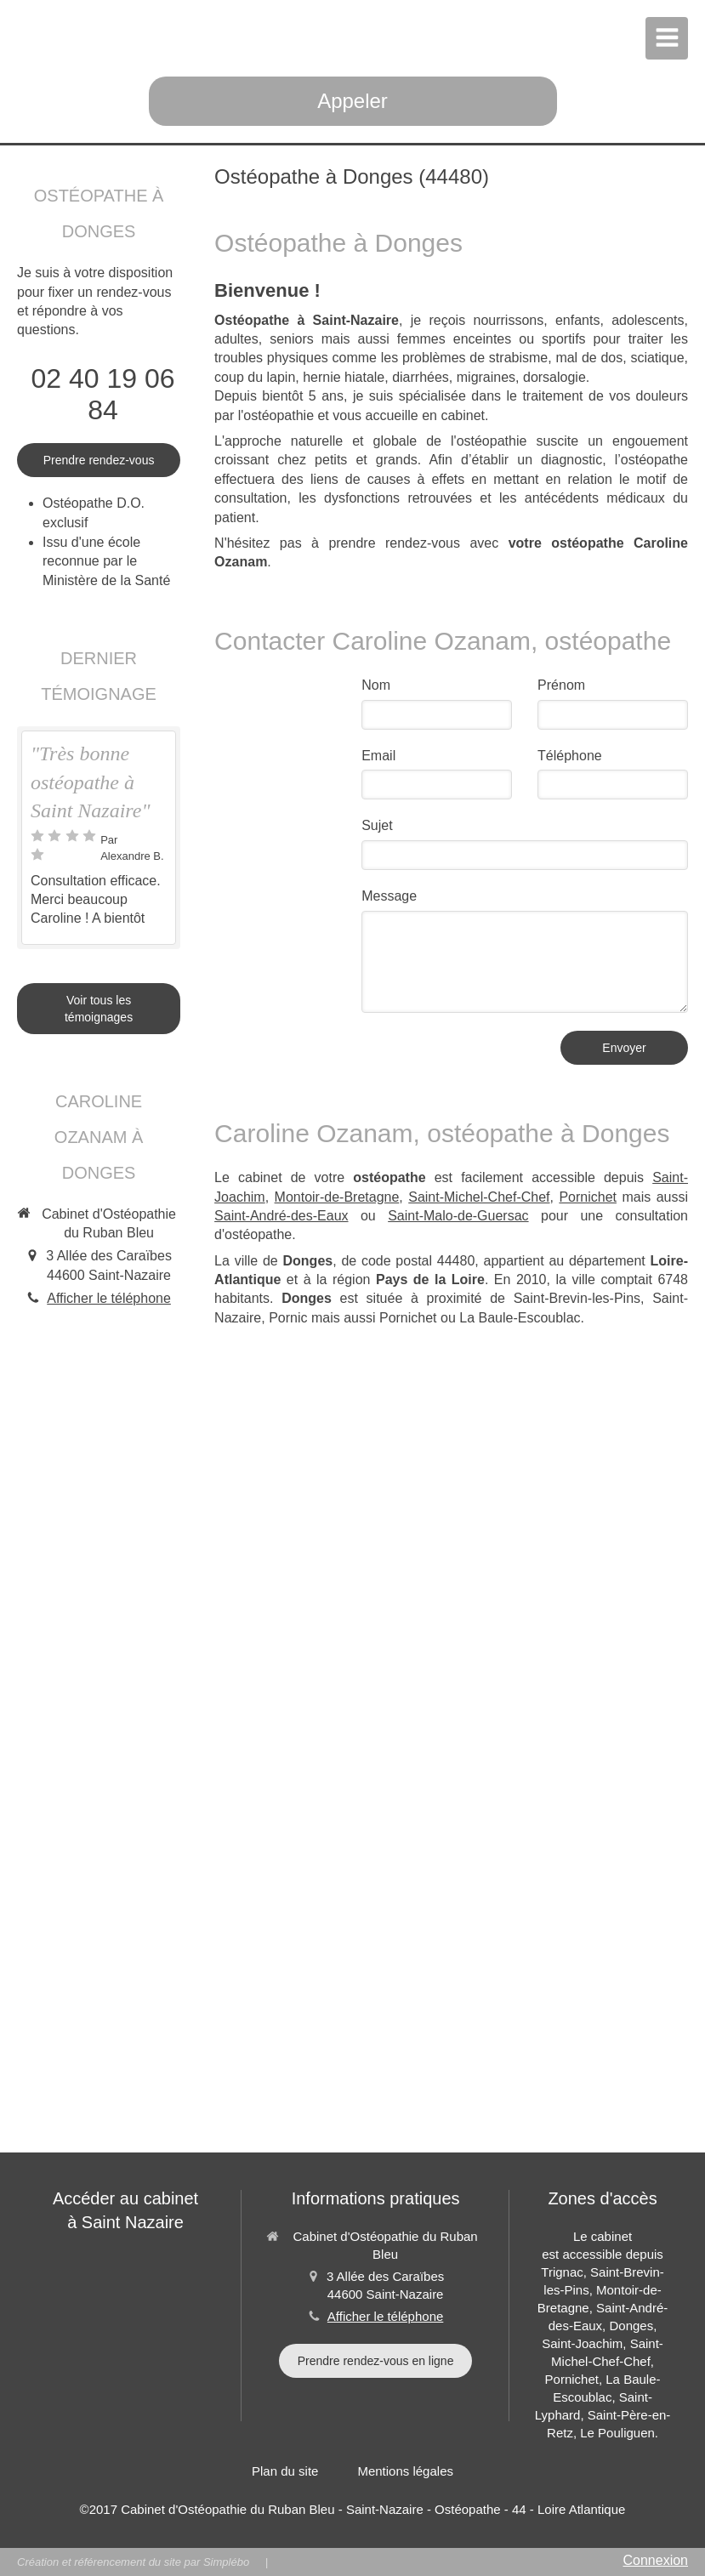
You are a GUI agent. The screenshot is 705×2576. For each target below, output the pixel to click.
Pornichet (588, 1197)
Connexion (656, 2560)
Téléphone (569, 755)
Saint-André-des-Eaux (281, 1215)
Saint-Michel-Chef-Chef (478, 1197)
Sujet (376, 825)
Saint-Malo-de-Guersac (458, 1215)
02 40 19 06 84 (103, 394)
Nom (375, 685)
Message (389, 896)
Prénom (561, 685)
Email (378, 755)
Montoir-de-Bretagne (337, 1197)
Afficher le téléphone (109, 1298)
